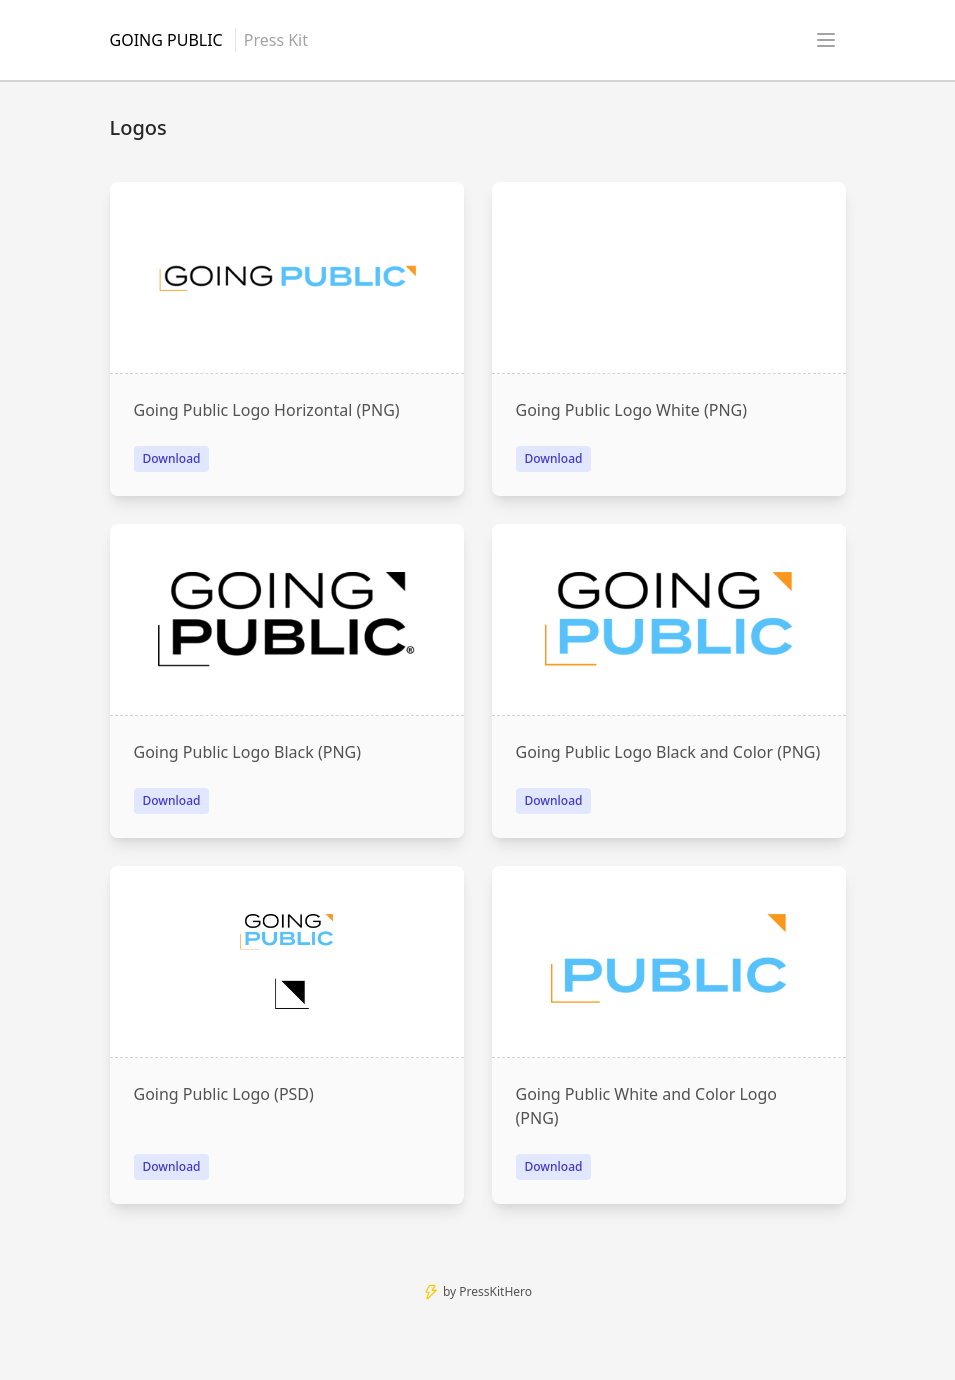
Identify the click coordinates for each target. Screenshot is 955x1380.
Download (172, 458)
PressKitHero (495, 1291)
